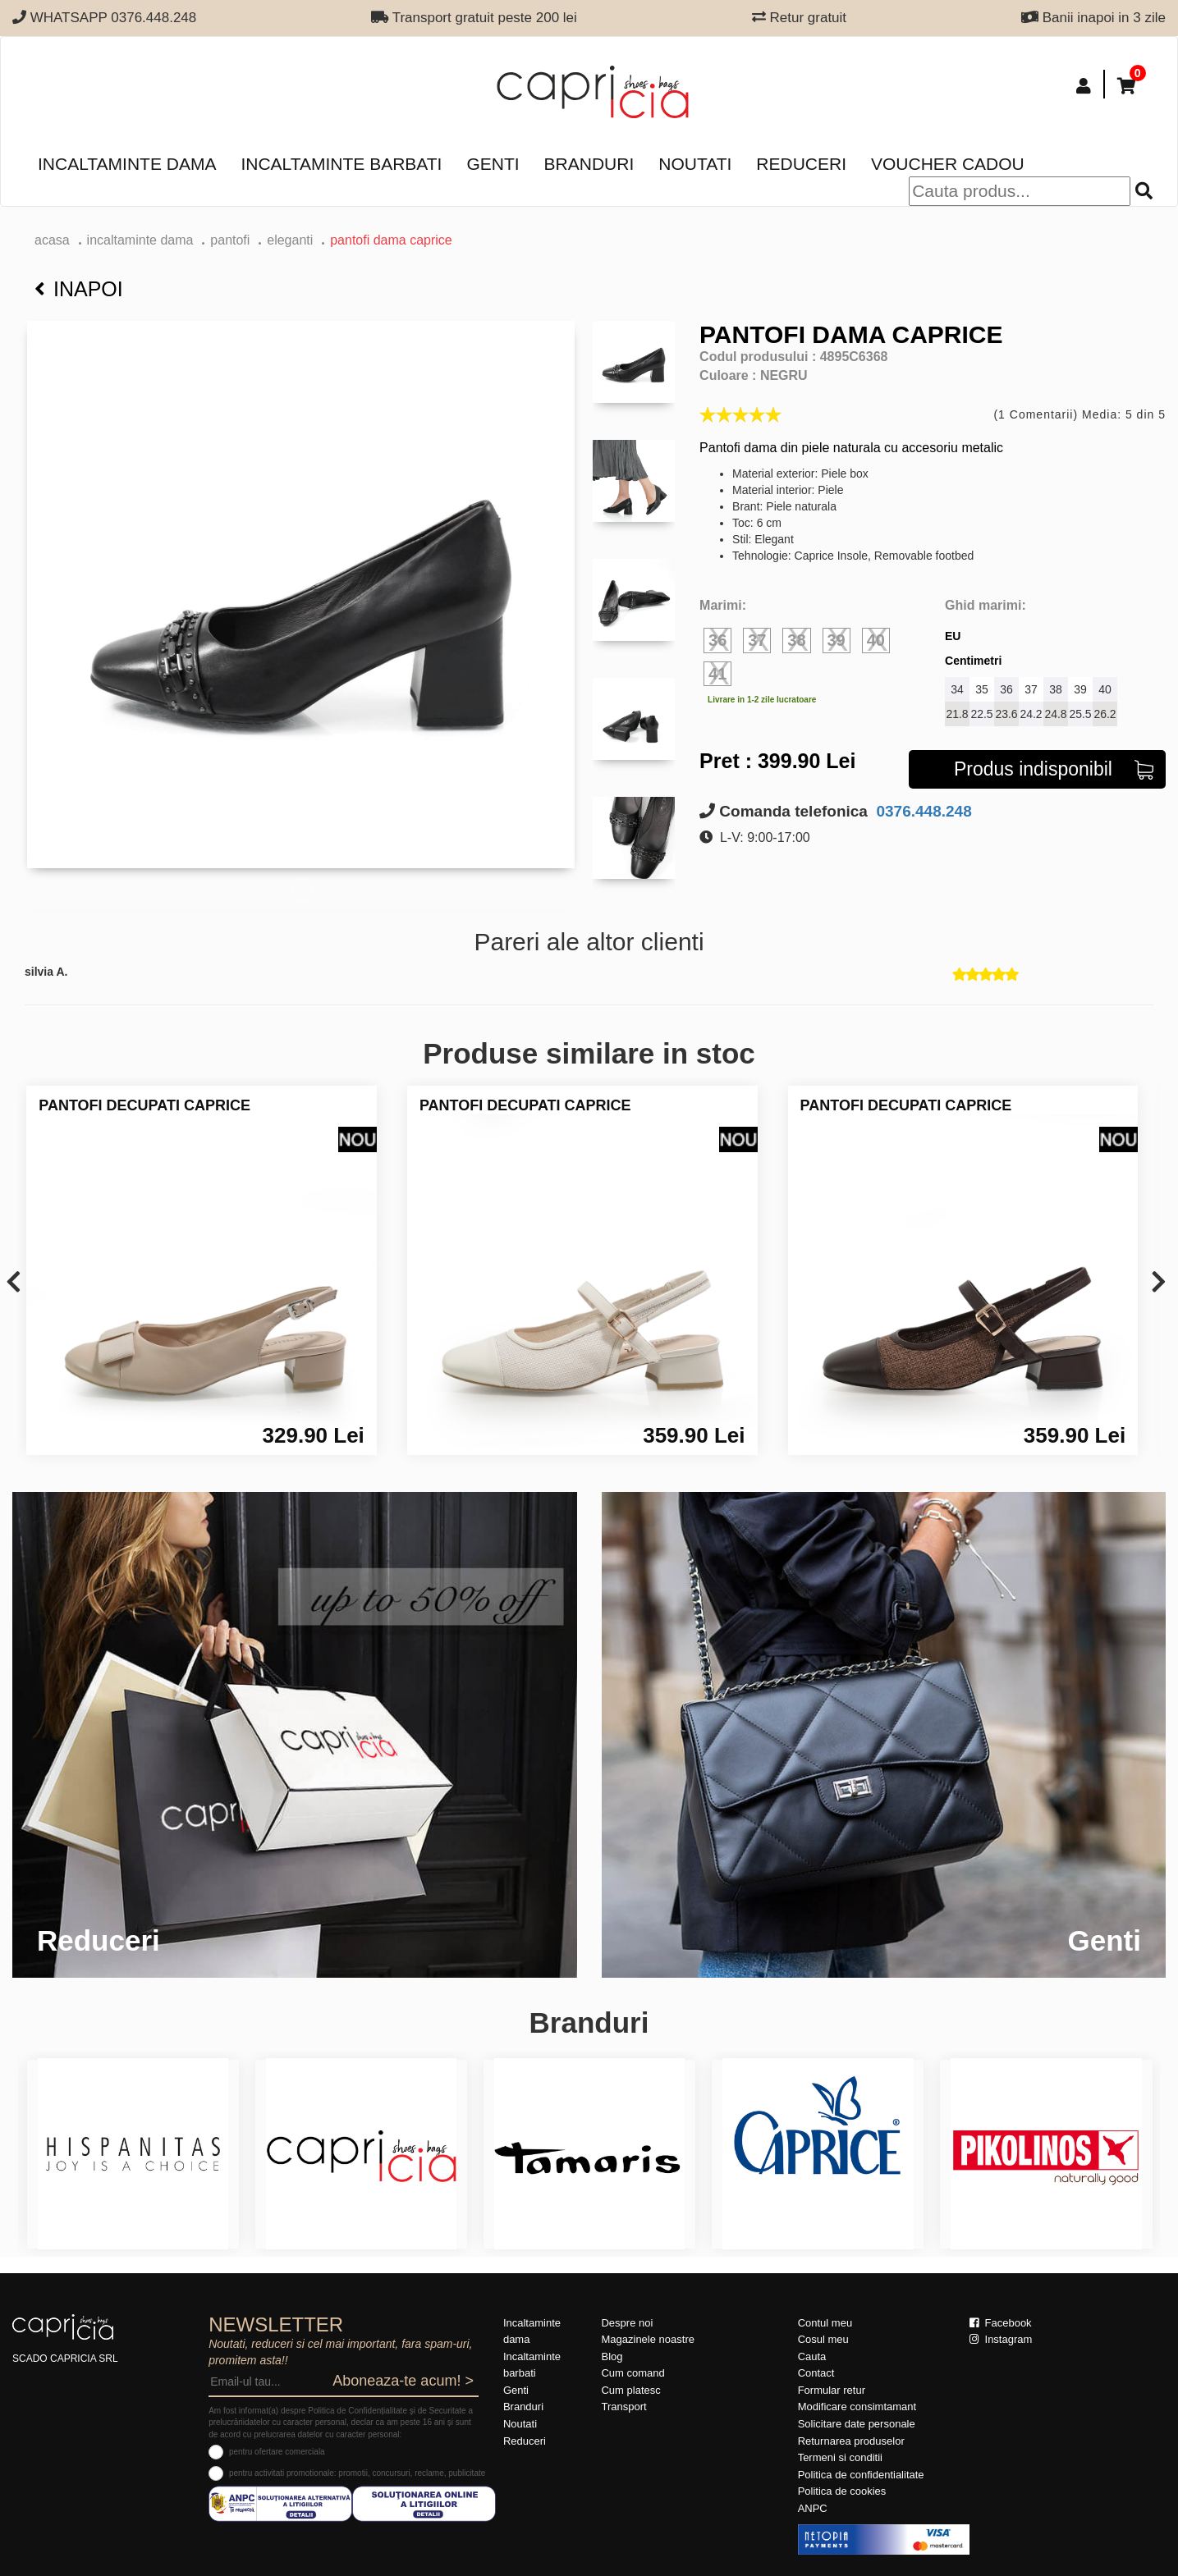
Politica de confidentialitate (861, 2474)
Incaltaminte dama (127, 163)
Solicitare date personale (856, 2424)
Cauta (812, 2356)
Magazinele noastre (647, 2339)
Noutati (694, 163)
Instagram (1000, 2339)
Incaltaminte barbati (341, 163)
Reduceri (801, 163)
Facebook (1000, 2323)
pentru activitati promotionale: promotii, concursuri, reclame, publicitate (357, 2473)
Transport (623, 2406)
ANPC (812, 2508)
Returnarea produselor (851, 2441)
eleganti (290, 240)
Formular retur (831, 2390)
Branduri (589, 163)
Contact (816, 2373)
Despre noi (627, 2323)
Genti (492, 163)
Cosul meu (823, 2339)
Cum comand (632, 2373)
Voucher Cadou (947, 163)
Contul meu (825, 2323)
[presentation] (13, 1283)
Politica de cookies (842, 2491)
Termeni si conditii (840, 2457)
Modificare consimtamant (857, 2406)
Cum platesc (630, 2390)
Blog (611, 2356)
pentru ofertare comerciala (277, 2451)
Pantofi (230, 240)
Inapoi (78, 288)
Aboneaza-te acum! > (403, 2380)
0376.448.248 (922, 811)
